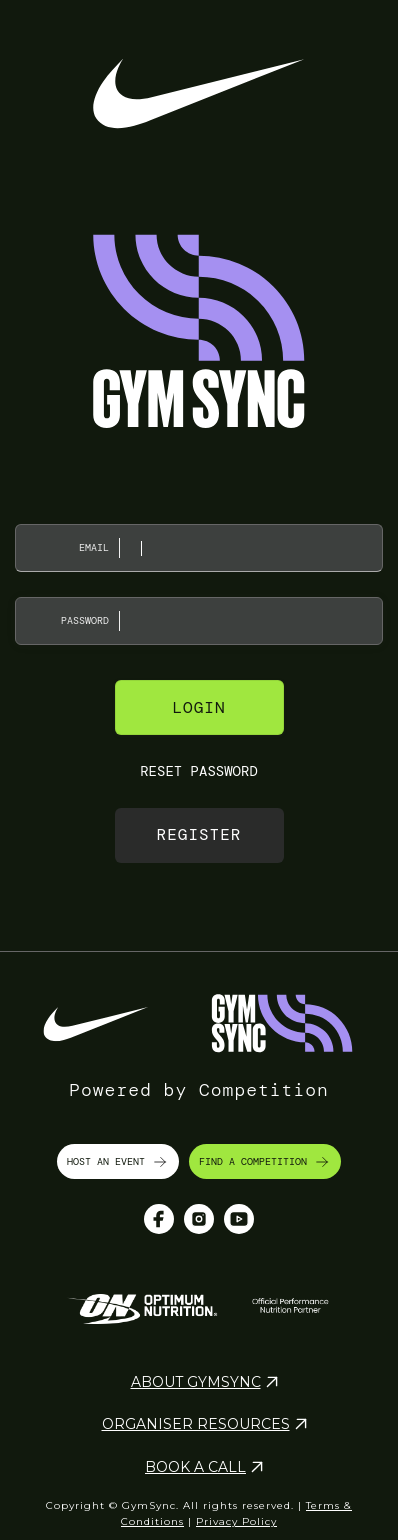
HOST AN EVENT (118, 1162)
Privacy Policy (236, 1521)
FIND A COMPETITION (265, 1162)
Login (198, 707)
